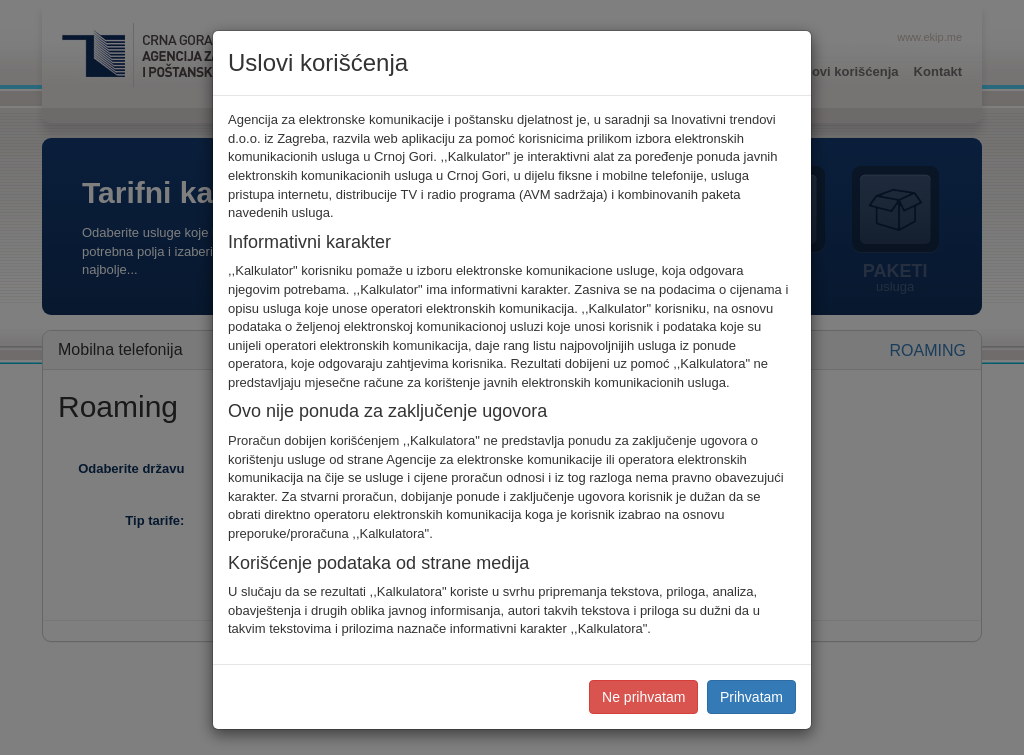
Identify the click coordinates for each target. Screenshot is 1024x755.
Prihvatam (751, 697)
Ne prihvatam (643, 697)
